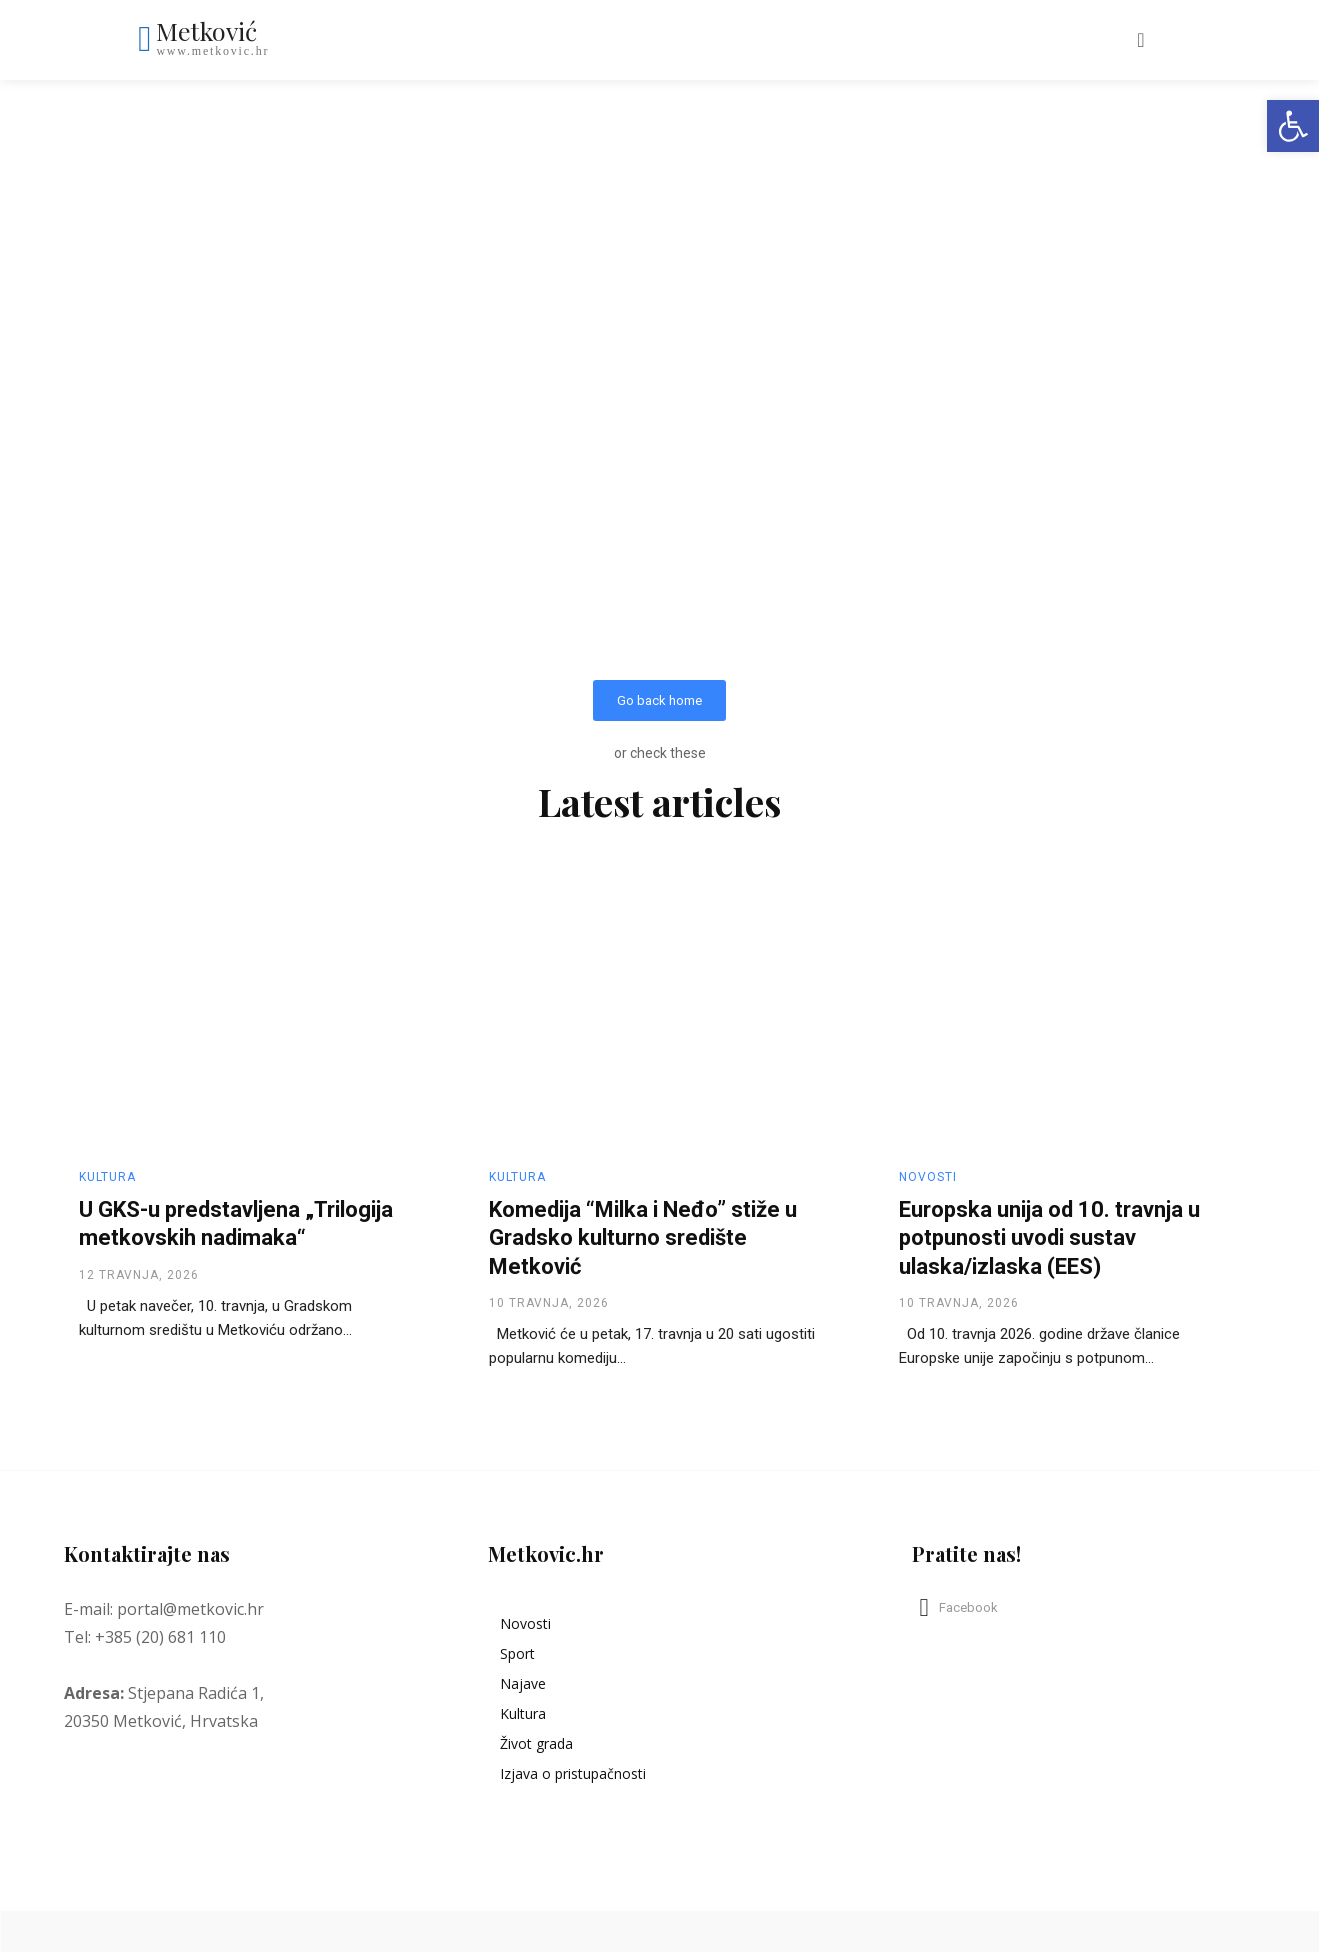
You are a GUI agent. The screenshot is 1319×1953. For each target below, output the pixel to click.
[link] (1293, 126)
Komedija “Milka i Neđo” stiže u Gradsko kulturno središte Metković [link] (643, 1238)
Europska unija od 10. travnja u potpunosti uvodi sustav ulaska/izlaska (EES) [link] (1049, 1238)
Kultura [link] (107, 1177)
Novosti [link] (928, 1177)
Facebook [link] (968, 1607)
